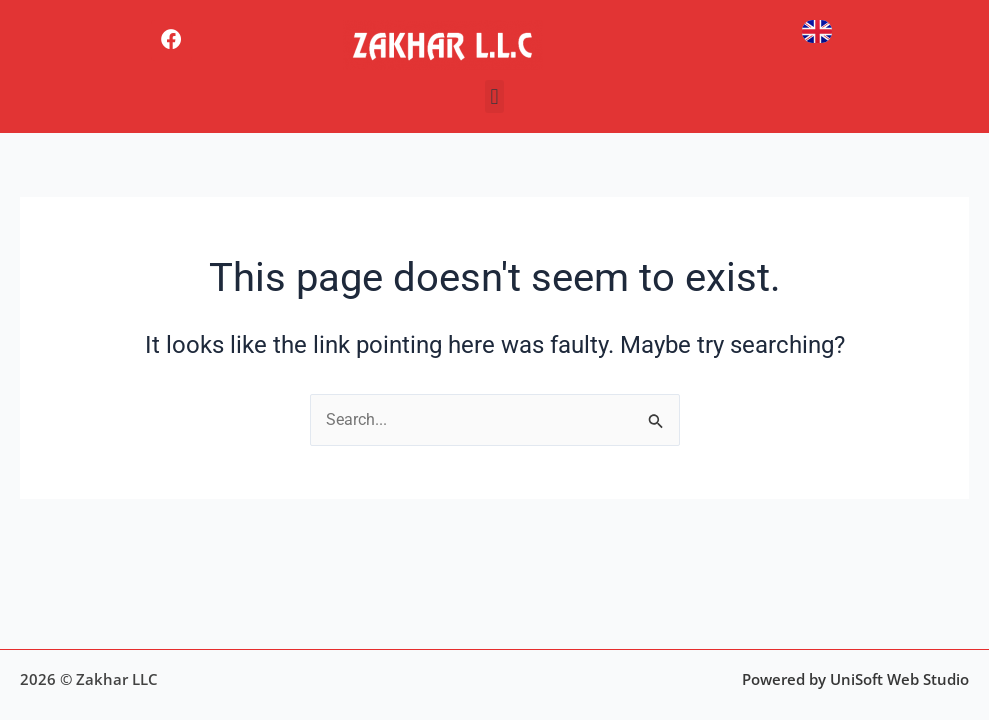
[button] (494, 96)
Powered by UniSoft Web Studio (855, 679)
